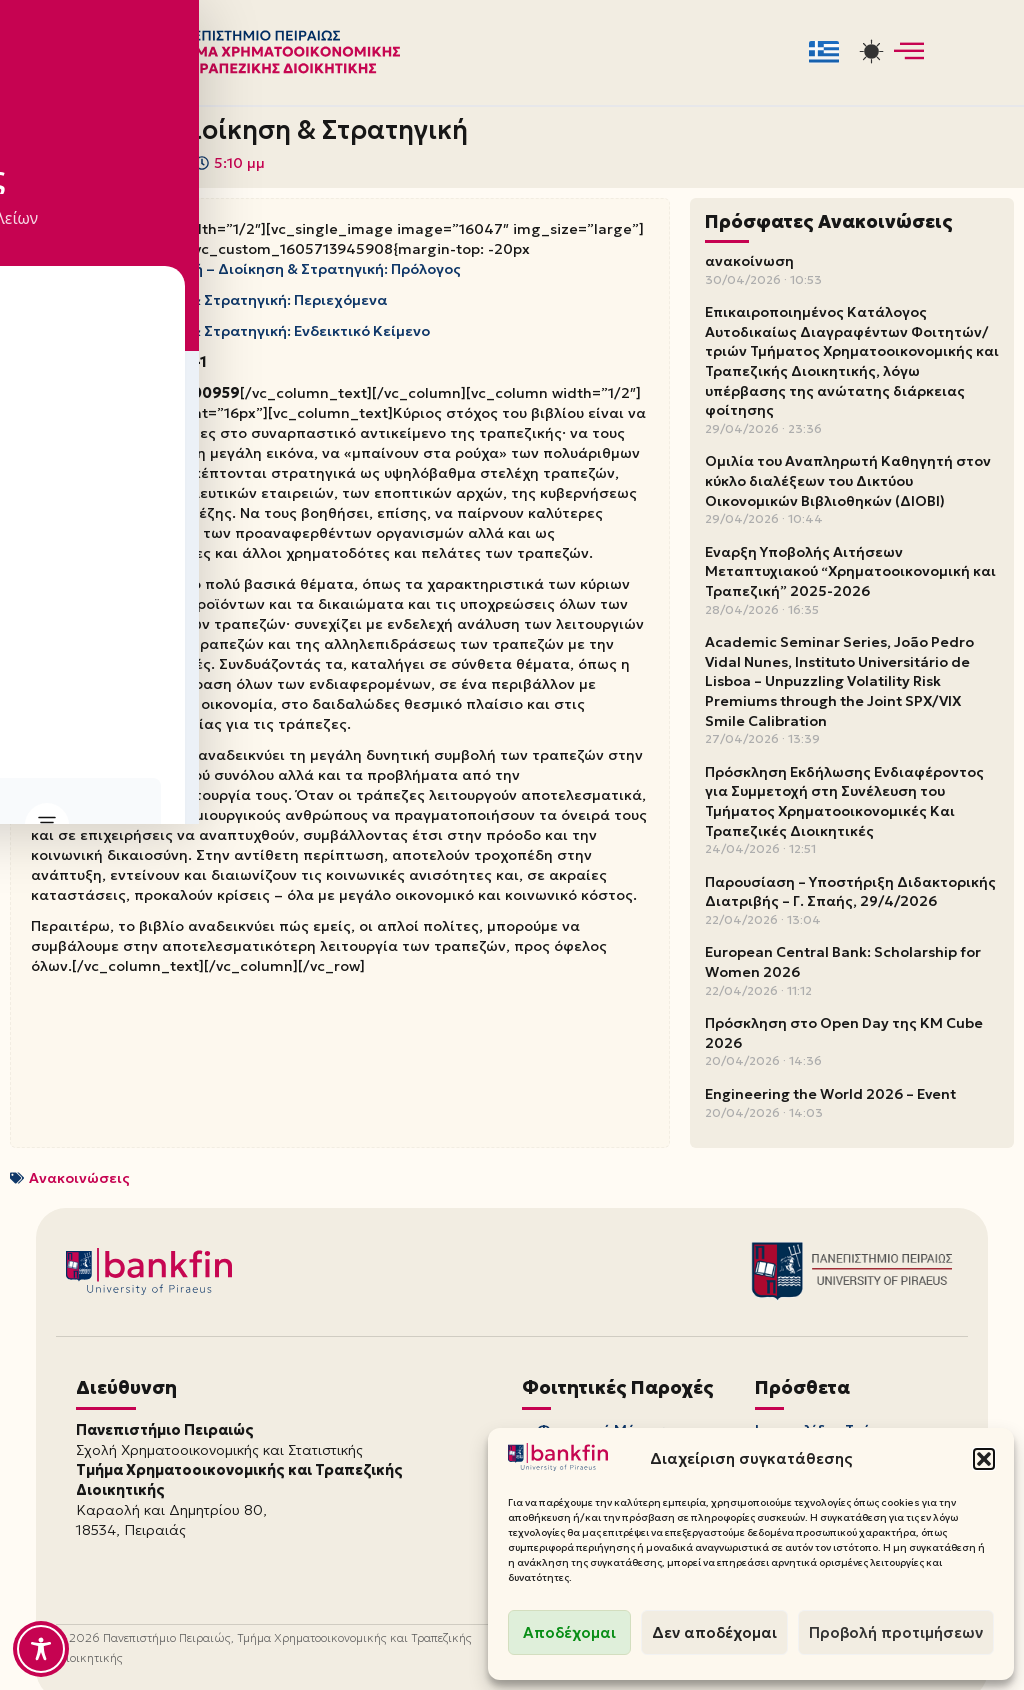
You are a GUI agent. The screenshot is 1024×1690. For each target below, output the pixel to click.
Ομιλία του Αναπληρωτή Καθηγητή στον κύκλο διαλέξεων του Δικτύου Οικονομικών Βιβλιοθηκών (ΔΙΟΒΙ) (848, 479)
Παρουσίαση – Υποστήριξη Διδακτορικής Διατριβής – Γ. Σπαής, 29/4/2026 (850, 890)
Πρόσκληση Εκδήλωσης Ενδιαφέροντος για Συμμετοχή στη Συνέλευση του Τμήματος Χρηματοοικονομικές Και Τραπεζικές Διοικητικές (844, 799)
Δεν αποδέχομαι (714, 1632)
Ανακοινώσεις (79, 1175)
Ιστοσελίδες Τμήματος (835, 1426)
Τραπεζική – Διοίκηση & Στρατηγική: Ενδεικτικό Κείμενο (230, 321)
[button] (984, 1459)
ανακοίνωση (749, 259)
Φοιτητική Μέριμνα (606, 1426)
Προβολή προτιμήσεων (896, 1632)
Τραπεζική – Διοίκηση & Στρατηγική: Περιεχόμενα (208, 292)
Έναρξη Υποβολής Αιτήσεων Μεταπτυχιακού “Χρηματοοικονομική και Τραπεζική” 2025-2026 (850, 569)
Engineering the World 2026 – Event (830, 1092)
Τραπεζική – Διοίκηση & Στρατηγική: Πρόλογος (293, 263)
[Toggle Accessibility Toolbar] (41, 1649)
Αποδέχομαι (569, 1632)
